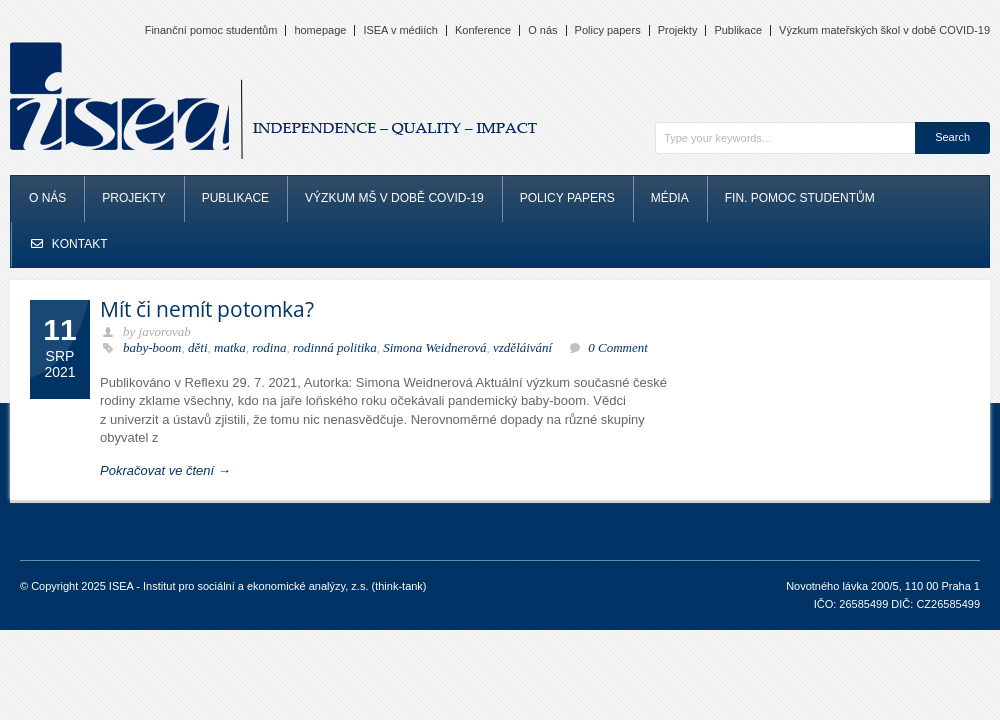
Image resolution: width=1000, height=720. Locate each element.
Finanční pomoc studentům (211, 30)
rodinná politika (335, 347)
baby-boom (152, 347)
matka (230, 347)
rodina (269, 347)
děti (198, 347)
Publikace (738, 30)
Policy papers (608, 30)
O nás (542, 30)
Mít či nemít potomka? (207, 309)
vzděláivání (522, 347)
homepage (320, 30)
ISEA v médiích (400, 30)
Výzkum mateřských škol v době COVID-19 (884, 30)
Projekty (678, 30)
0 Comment (618, 347)
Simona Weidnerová (434, 347)
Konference (483, 30)
